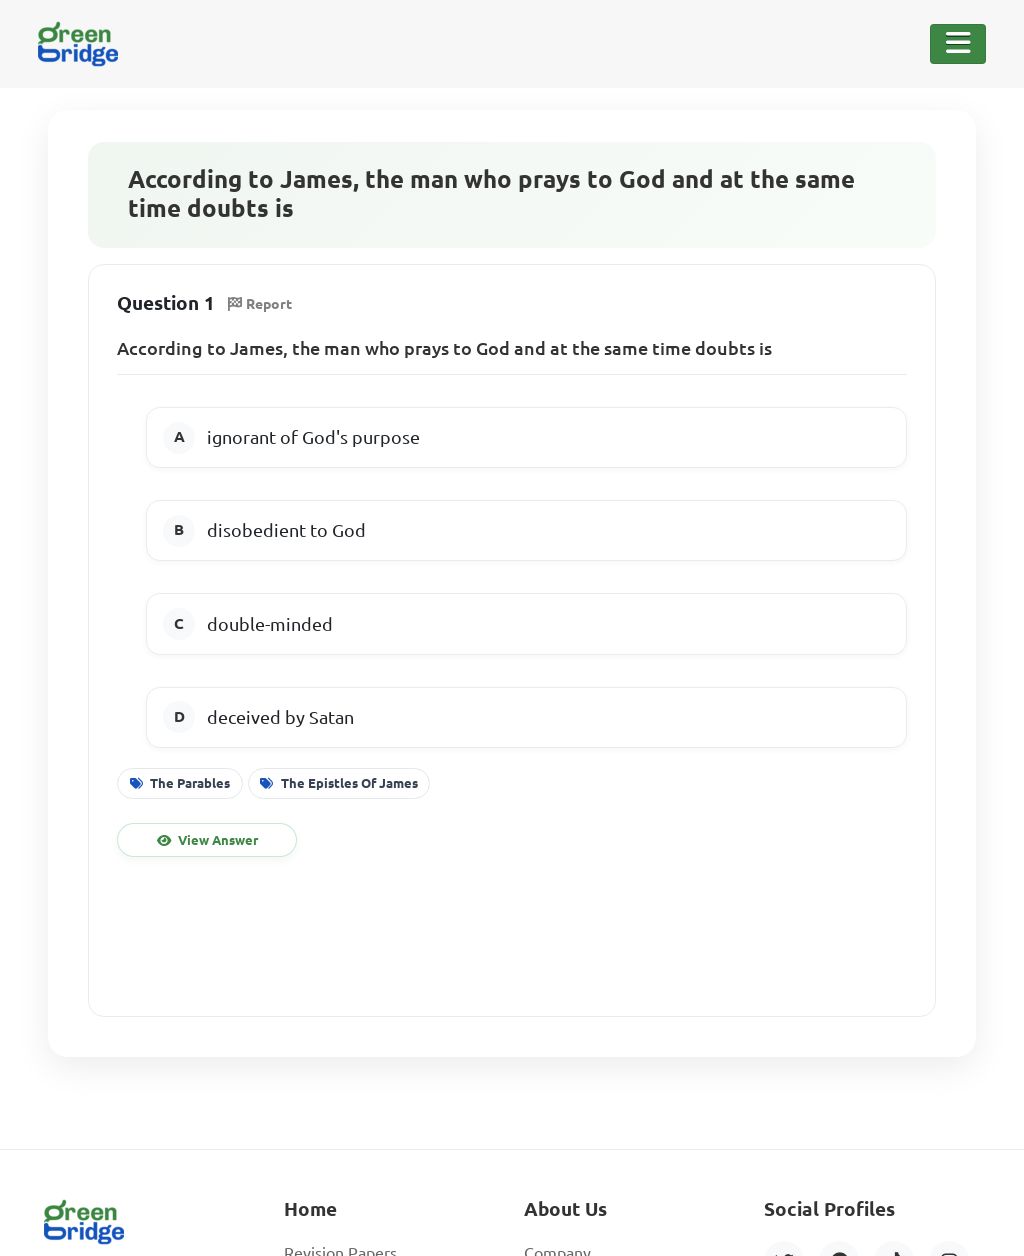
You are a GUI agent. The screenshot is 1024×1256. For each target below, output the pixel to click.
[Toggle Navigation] (958, 44)
